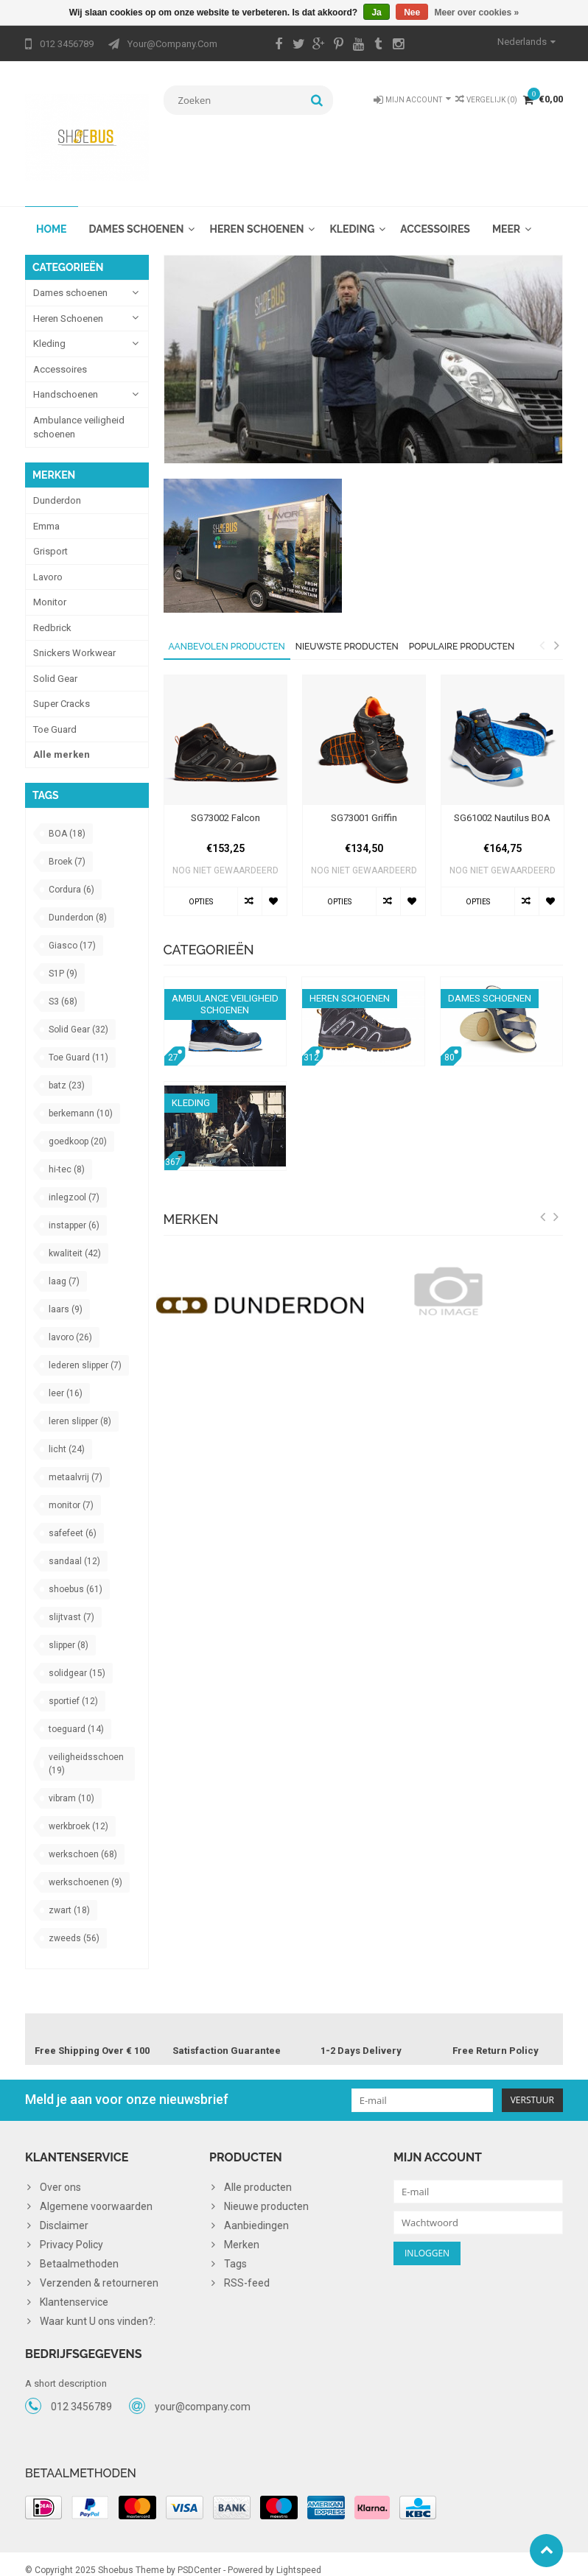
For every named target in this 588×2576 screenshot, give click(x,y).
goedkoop (78, 1127)
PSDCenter (199, 2558)
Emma (46, 511)
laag (64, 1267)
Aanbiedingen (256, 2214)
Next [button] (556, 630)
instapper (74, 1211)
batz (67, 1071)
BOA (67, 819)
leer (66, 1379)
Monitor (49, 588)
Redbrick (52, 613)
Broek (67, 847)
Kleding (351, 214)
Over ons (60, 2175)
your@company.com (203, 2395)
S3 (63, 987)
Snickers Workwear (74, 638)
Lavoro (48, 562)
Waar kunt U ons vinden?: (97, 2309)
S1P (63, 959)
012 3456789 (81, 2395)
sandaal (74, 1547)
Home (51, 214)
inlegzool (74, 1183)
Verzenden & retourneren (99, 2271)
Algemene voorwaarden (96, 2194)
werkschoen (83, 1840)
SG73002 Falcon (225, 803)
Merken (241, 2233)
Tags (235, 2252)
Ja (376, 12)
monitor (71, 1491)
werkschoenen (85, 1868)
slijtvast (71, 1603)
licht (67, 1435)
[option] (225, 787)
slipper (68, 1631)
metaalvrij (75, 1463)
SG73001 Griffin (364, 803)
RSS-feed (247, 2271)
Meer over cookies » (477, 12)
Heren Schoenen (256, 214)
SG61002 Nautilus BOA (502, 803)
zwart (69, 1896)
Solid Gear (55, 663)
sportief (73, 1687)
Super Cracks (61, 689)
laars (66, 1295)
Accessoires (435, 214)
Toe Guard (55, 714)
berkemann (81, 1099)
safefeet (73, 1519)
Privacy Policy (71, 2233)
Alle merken (61, 740)
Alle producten (258, 2175)
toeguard (76, 1715)
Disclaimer (64, 2214)
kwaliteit (75, 1239)
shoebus (75, 1575)
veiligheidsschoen (86, 1750)
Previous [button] (541, 630)
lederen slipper (85, 1351)
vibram (71, 1784)
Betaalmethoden (79, 2252)
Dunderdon (57, 486)
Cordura (71, 875)
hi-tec (67, 1155)
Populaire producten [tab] (461, 632)
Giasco (72, 931)
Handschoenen (65, 379)
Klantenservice (74, 2290)
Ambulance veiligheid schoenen (79, 413)
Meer (506, 214)
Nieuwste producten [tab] (347, 632)
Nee (412, 12)
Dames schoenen (136, 214)
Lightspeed (298, 2558)
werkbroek (78, 1812)
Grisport (50, 537)
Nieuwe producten (266, 2194)
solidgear (77, 1659)
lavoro (70, 1323)
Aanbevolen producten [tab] (227, 632)
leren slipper (80, 1407)
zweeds (74, 1924)
